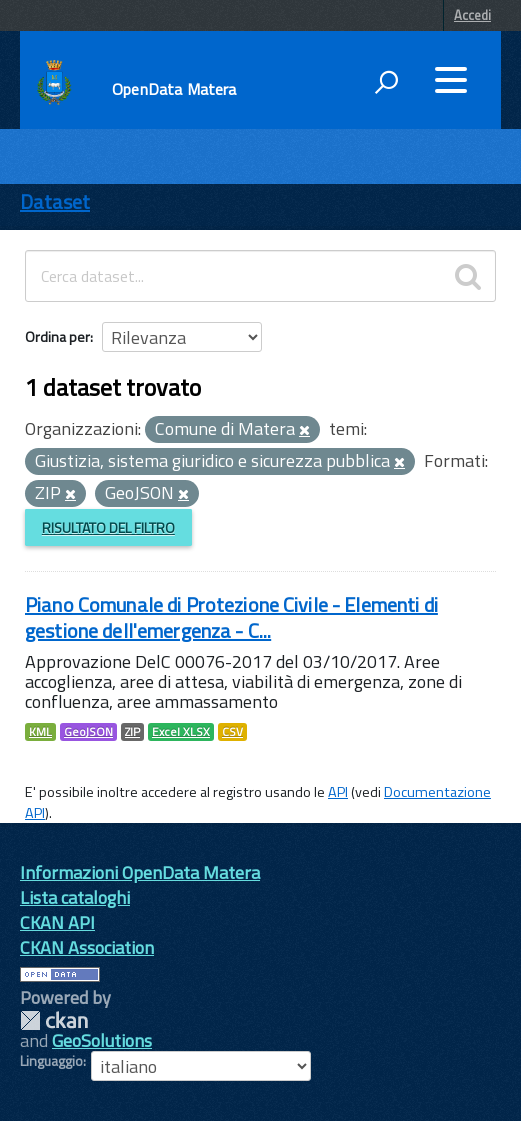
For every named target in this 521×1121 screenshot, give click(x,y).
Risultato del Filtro (108, 527)
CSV (232, 732)
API (338, 792)
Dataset (55, 201)
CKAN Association (87, 947)
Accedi (472, 15)
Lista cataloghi (75, 897)
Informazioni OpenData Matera (140, 872)
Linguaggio (51, 1061)
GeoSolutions (102, 1040)
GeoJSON (88, 732)
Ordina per (57, 336)
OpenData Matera (174, 89)
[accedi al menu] (451, 80)
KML (40, 732)
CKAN (54, 1020)
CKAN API (57, 922)
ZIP (132, 732)
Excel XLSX (181, 732)
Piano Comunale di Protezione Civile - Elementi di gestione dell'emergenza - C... (231, 617)
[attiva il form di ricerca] (386, 82)
